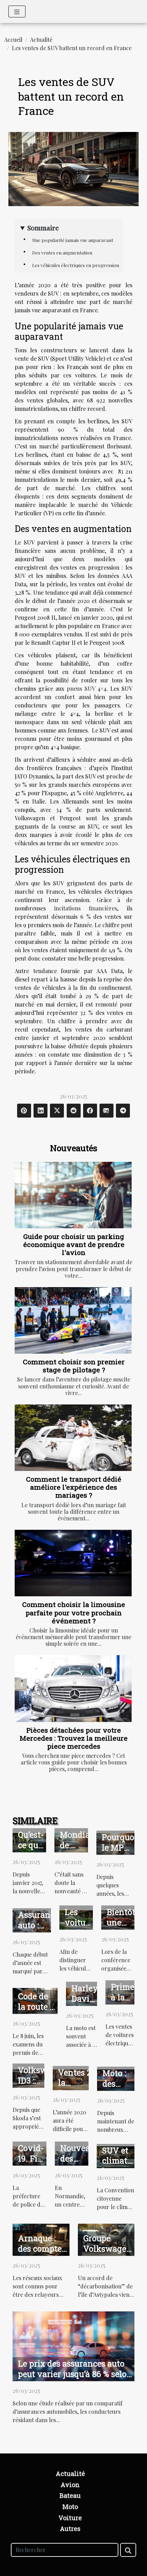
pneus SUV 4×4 (86, 688)
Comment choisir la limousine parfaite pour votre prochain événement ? (73, 1612)
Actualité (41, 39)
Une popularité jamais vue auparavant (72, 240)
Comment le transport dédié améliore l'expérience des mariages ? (73, 1487)
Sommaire (43, 227)
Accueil (13, 39)
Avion (70, 2485)
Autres (70, 2528)
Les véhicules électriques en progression (75, 265)
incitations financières (85, 908)
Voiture (70, 2518)
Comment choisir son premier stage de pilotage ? (74, 1365)
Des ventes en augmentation (62, 253)
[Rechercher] (64, 2550)
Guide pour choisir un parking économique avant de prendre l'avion (73, 1244)
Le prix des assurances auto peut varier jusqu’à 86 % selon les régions (75, 2374)
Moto (70, 2507)
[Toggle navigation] (16, 11)
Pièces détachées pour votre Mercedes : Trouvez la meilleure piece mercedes (73, 1738)
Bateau (70, 2495)
